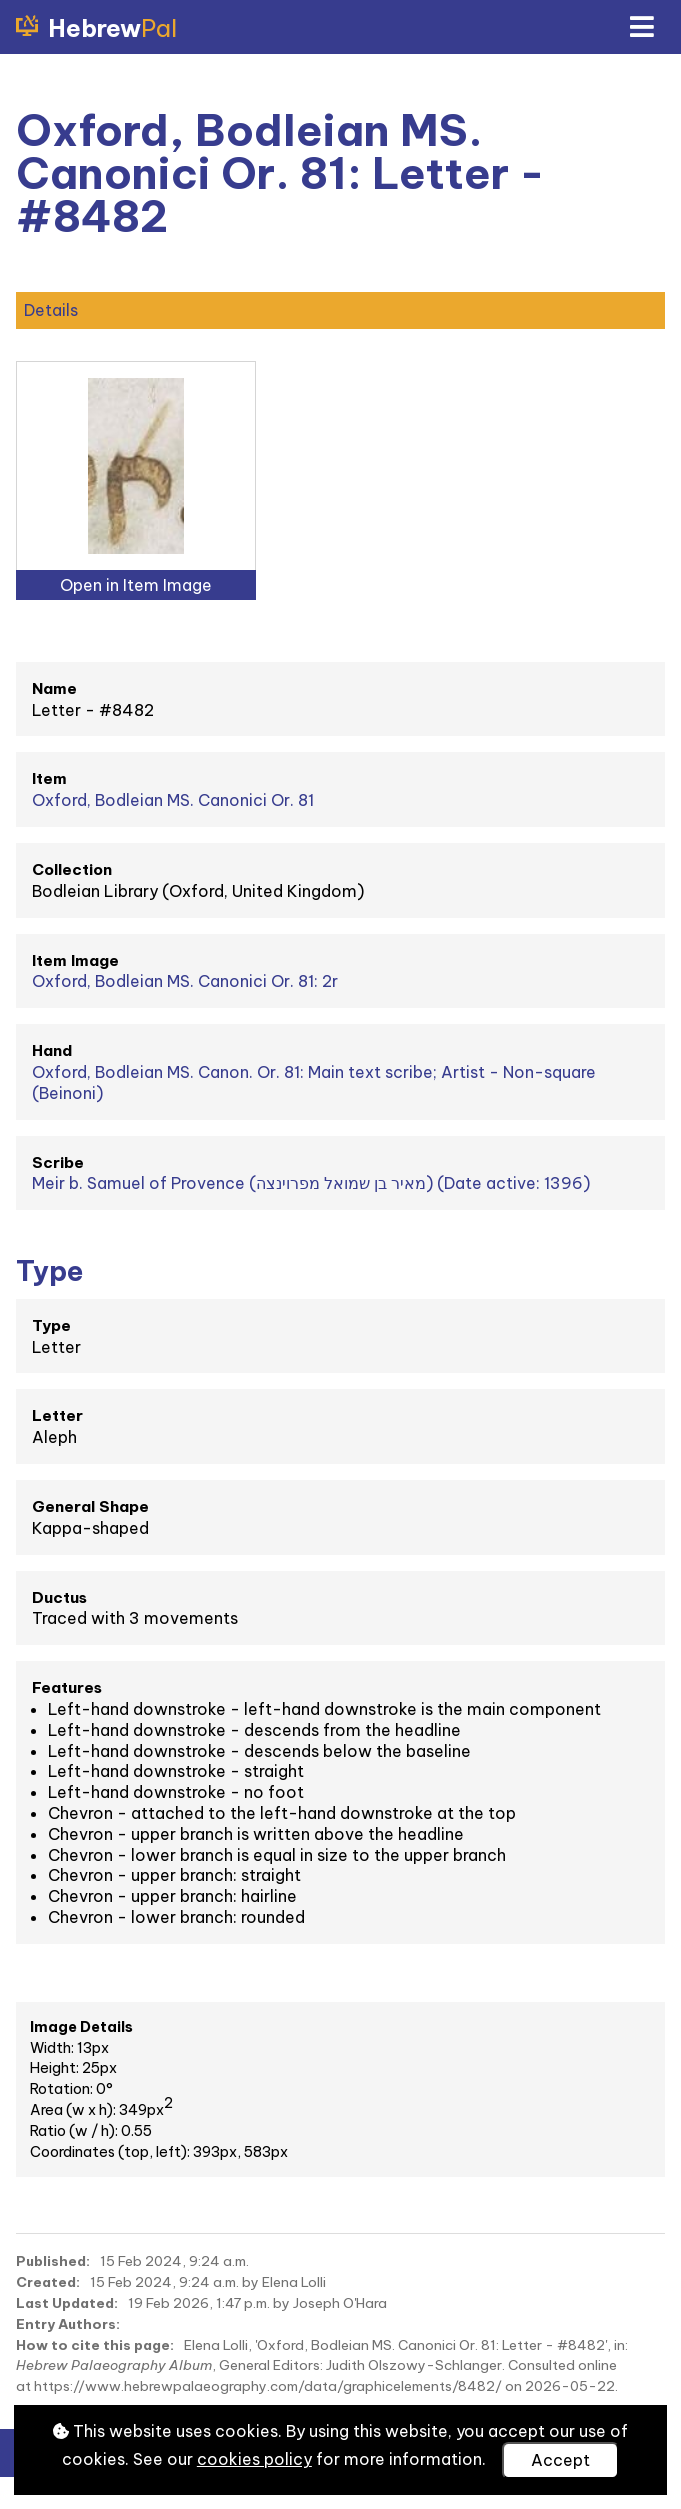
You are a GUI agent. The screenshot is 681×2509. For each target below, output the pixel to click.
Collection (72, 869)
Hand (52, 1050)
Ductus (59, 1597)
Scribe (58, 1162)
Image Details (81, 2027)
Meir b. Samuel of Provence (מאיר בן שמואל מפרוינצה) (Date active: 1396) (311, 1183)
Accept (560, 2460)
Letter (57, 1415)
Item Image (75, 960)
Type (51, 1325)
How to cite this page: (95, 2345)
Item (49, 778)
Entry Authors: (68, 2324)
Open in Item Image (136, 585)
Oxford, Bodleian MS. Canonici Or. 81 (173, 800)
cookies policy (254, 2459)
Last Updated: (67, 2303)
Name (54, 688)
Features (67, 1687)
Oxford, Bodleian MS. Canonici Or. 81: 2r (185, 981)
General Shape (90, 1506)
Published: (53, 2261)
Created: (48, 2282)
